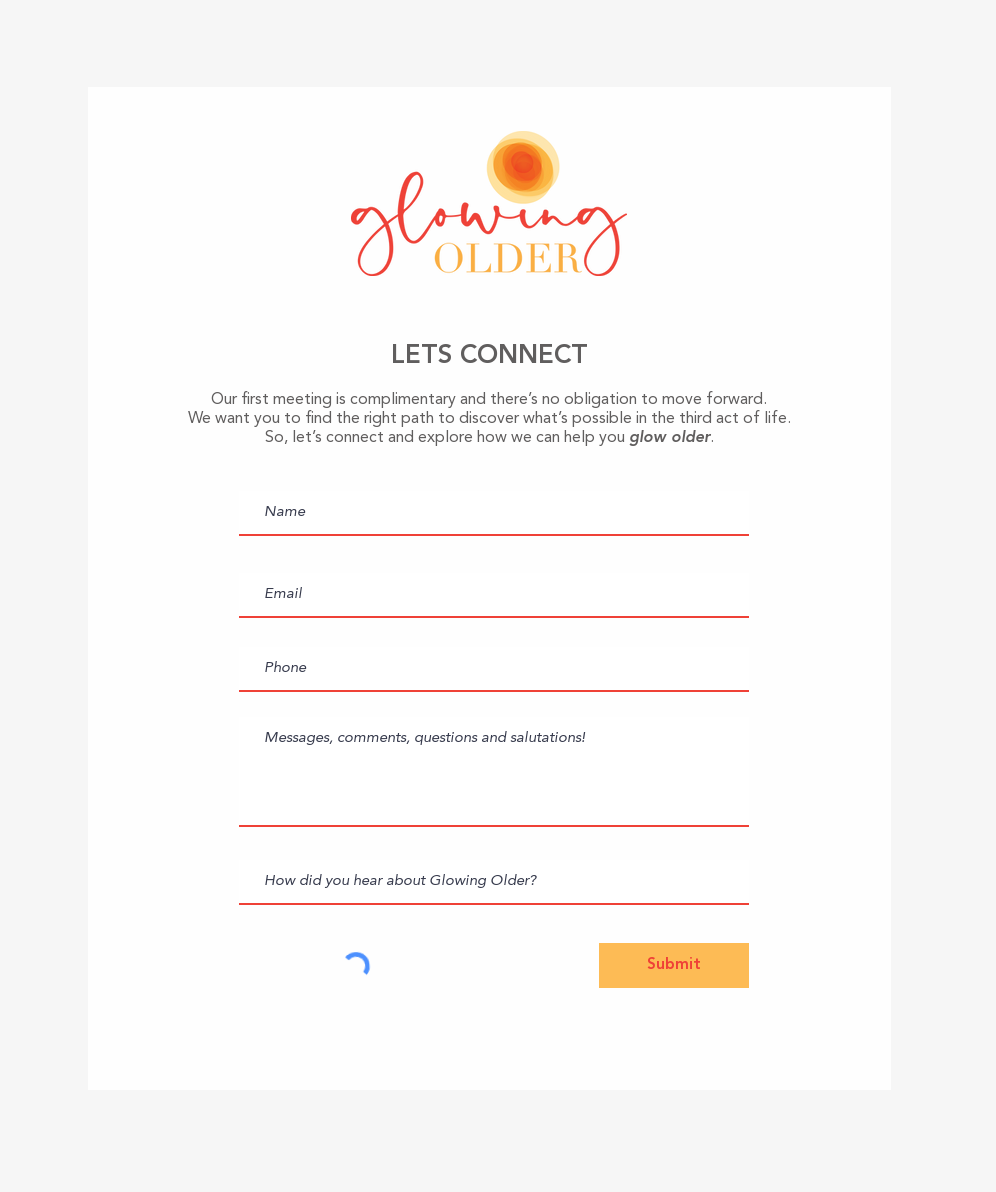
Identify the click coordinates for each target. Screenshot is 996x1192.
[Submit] (674, 965)
